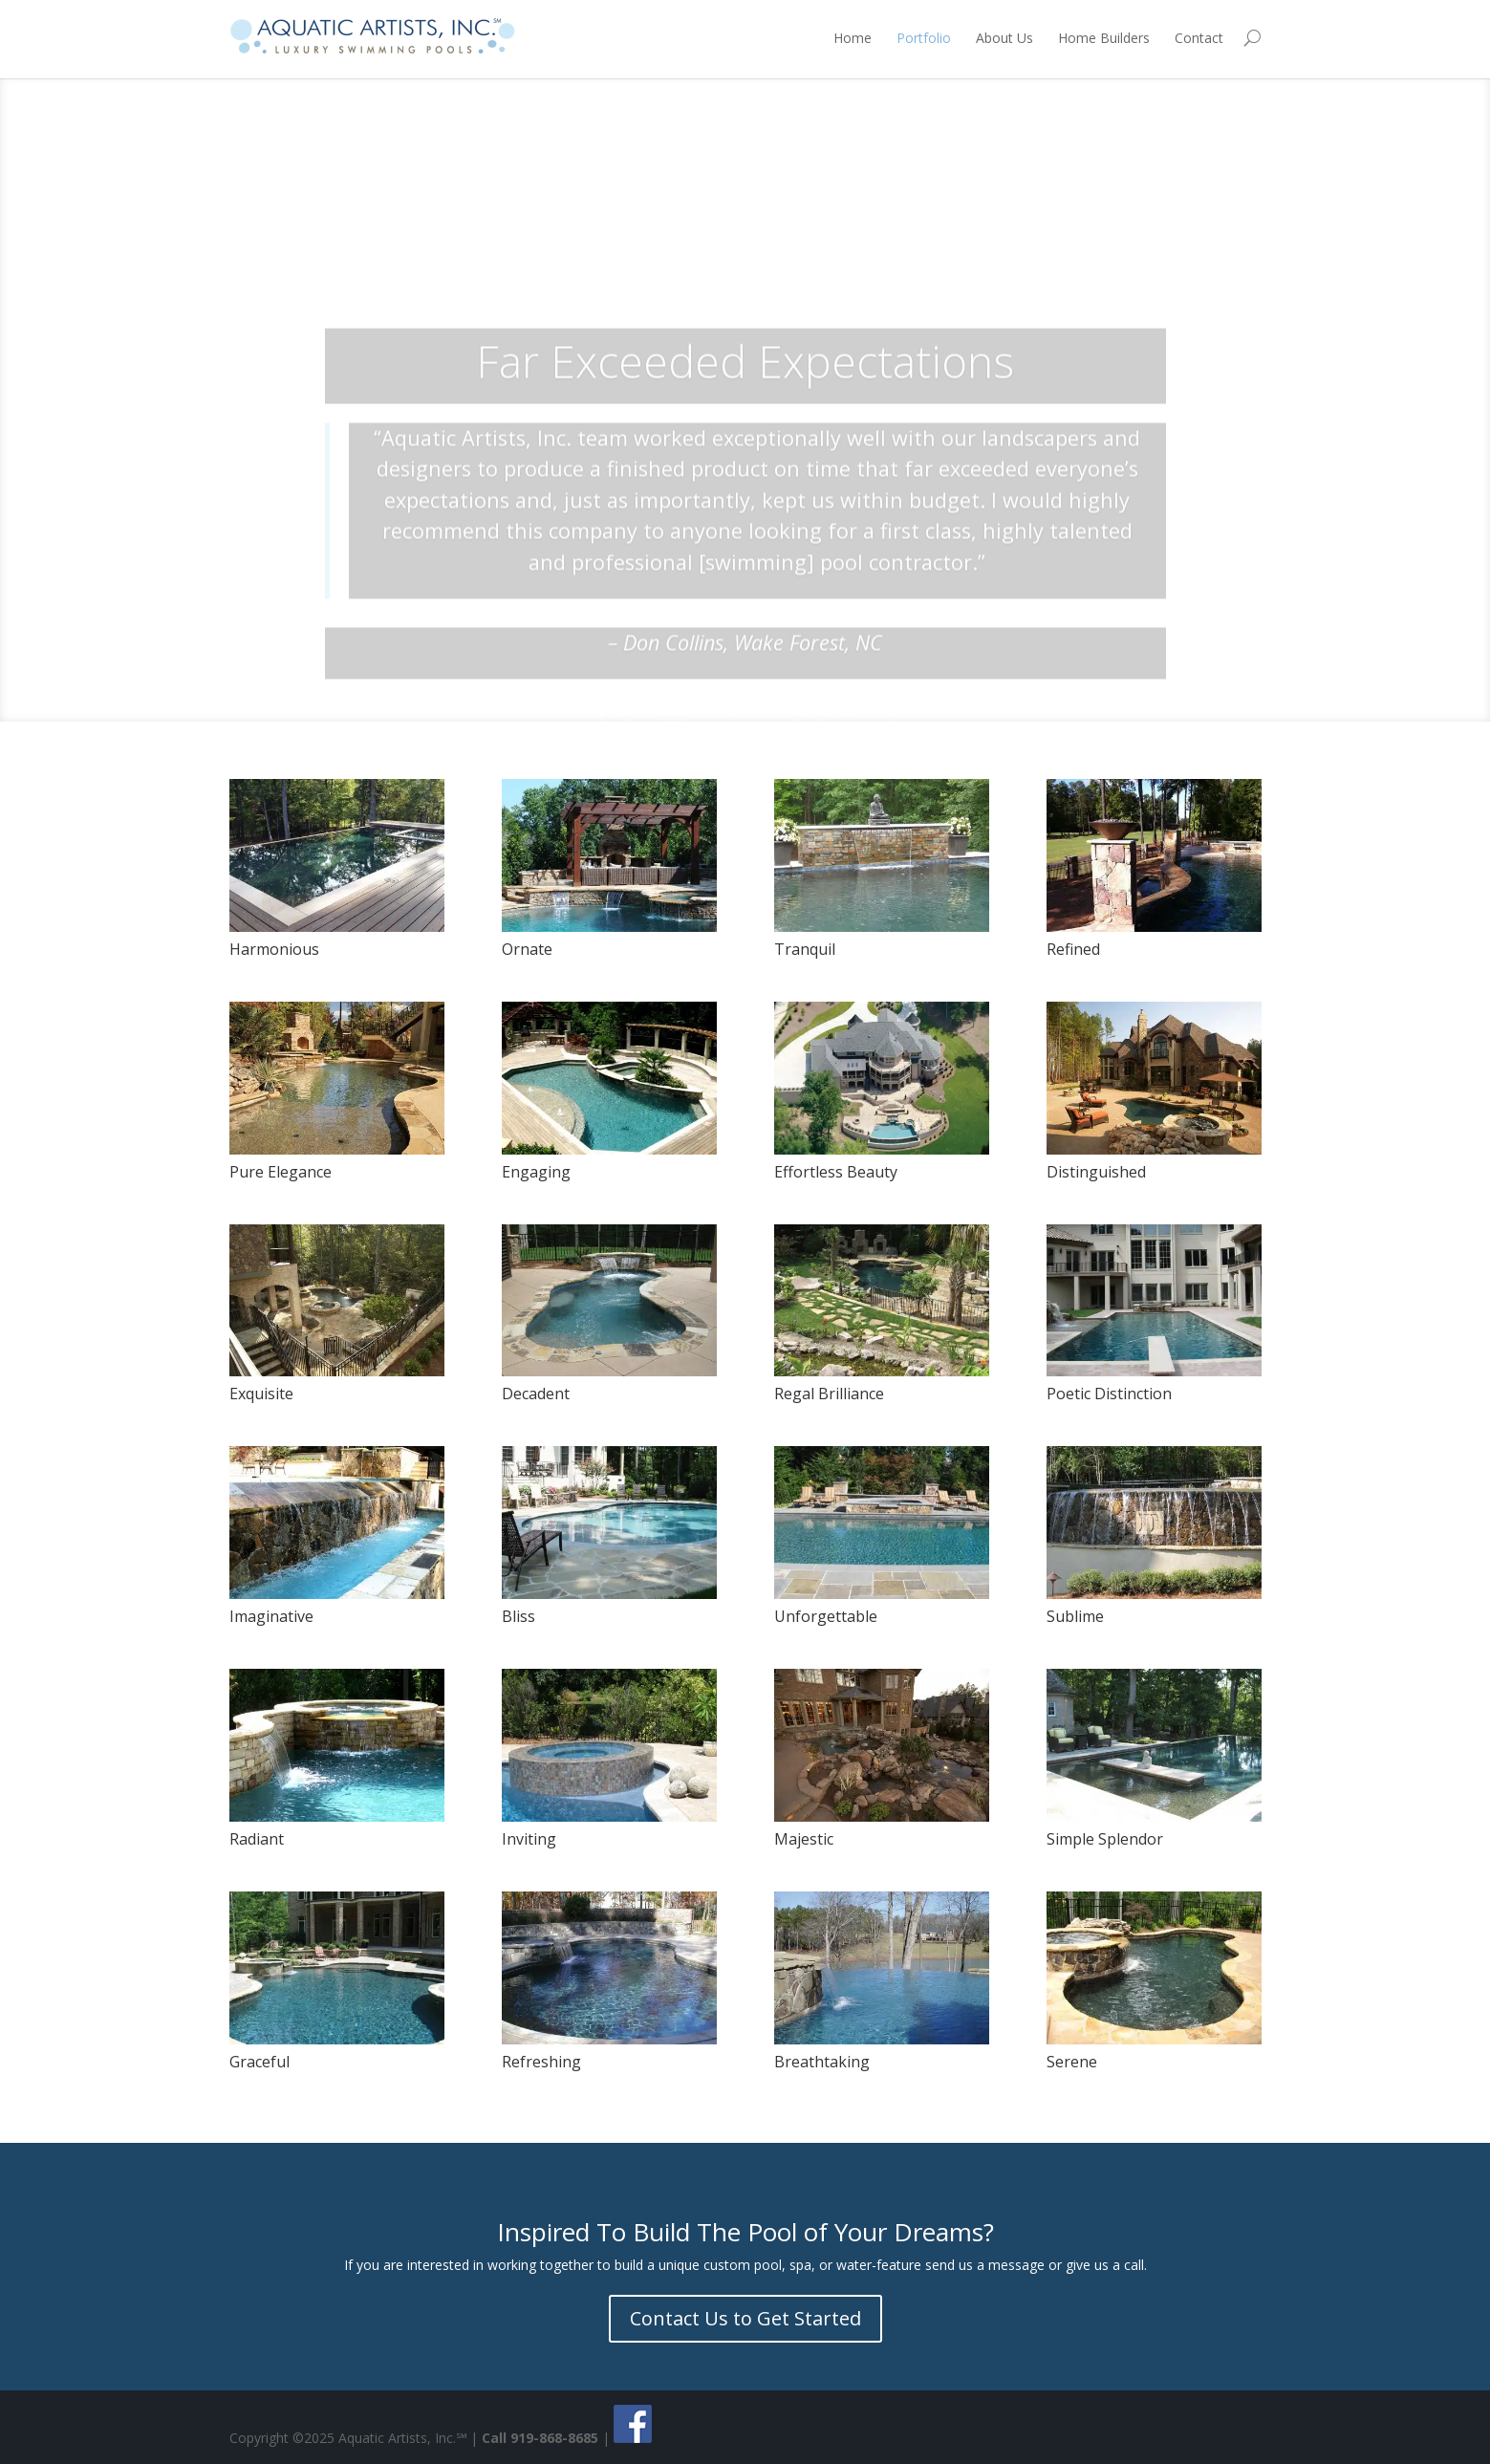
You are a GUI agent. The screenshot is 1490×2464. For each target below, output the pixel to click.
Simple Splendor (1105, 1838)
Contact (1199, 38)
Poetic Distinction (1109, 1393)
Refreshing (541, 2061)
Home (852, 38)
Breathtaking (822, 2061)
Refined (1073, 949)
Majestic (803, 1838)
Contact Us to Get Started (745, 2318)
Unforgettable (825, 1616)
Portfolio (923, 38)
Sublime (1075, 1616)
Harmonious (274, 949)
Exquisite (261, 1393)
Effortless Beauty (835, 1171)
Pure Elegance (280, 1171)
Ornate (527, 949)
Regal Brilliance (829, 1393)
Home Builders (1104, 38)
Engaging (536, 1171)
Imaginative (271, 1616)
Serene (1072, 2061)
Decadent (536, 1393)
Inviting (529, 1838)
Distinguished (1096, 1171)
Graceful (259, 2061)
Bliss (518, 1616)
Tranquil (804, 949)
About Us (1004, 38)
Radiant (256, 1838)
